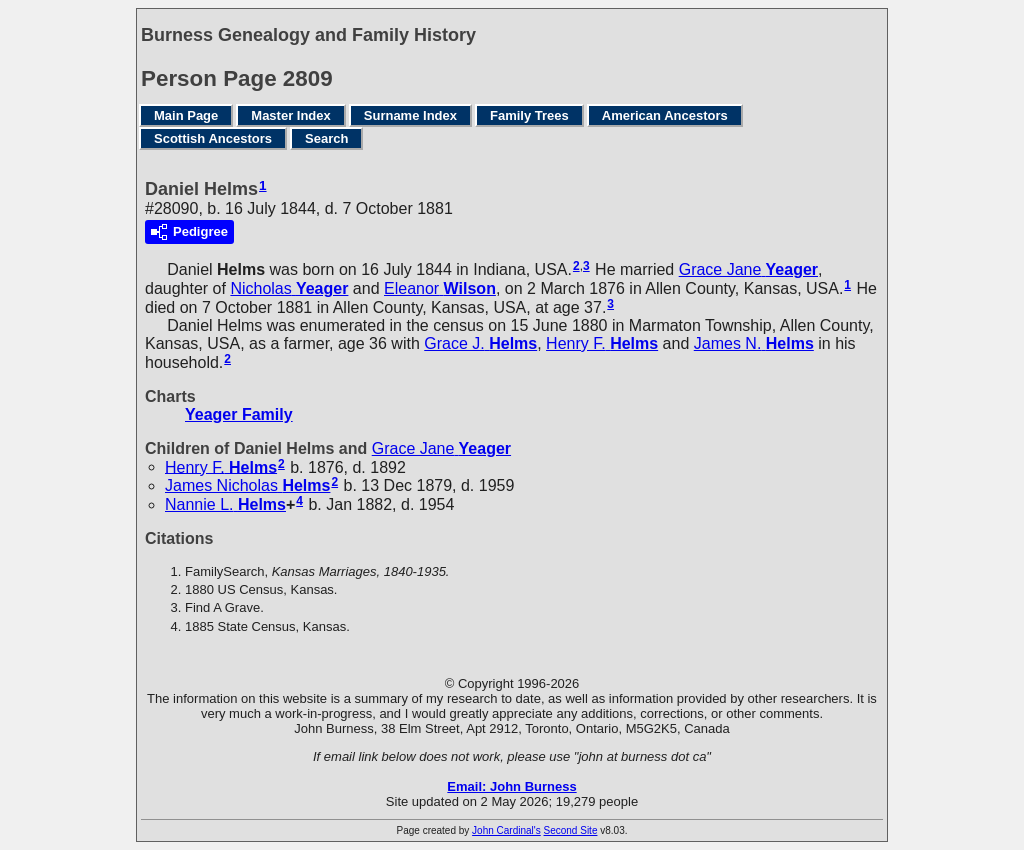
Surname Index (410, 115)
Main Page (186, 115)
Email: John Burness (511, 786)
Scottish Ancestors (213, 138)
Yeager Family (239, 414)
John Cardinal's (506, 830)
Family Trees (529, 115)
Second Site (571, 830)
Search (326, 138)
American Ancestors (665, 115)
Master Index (290, 115)
